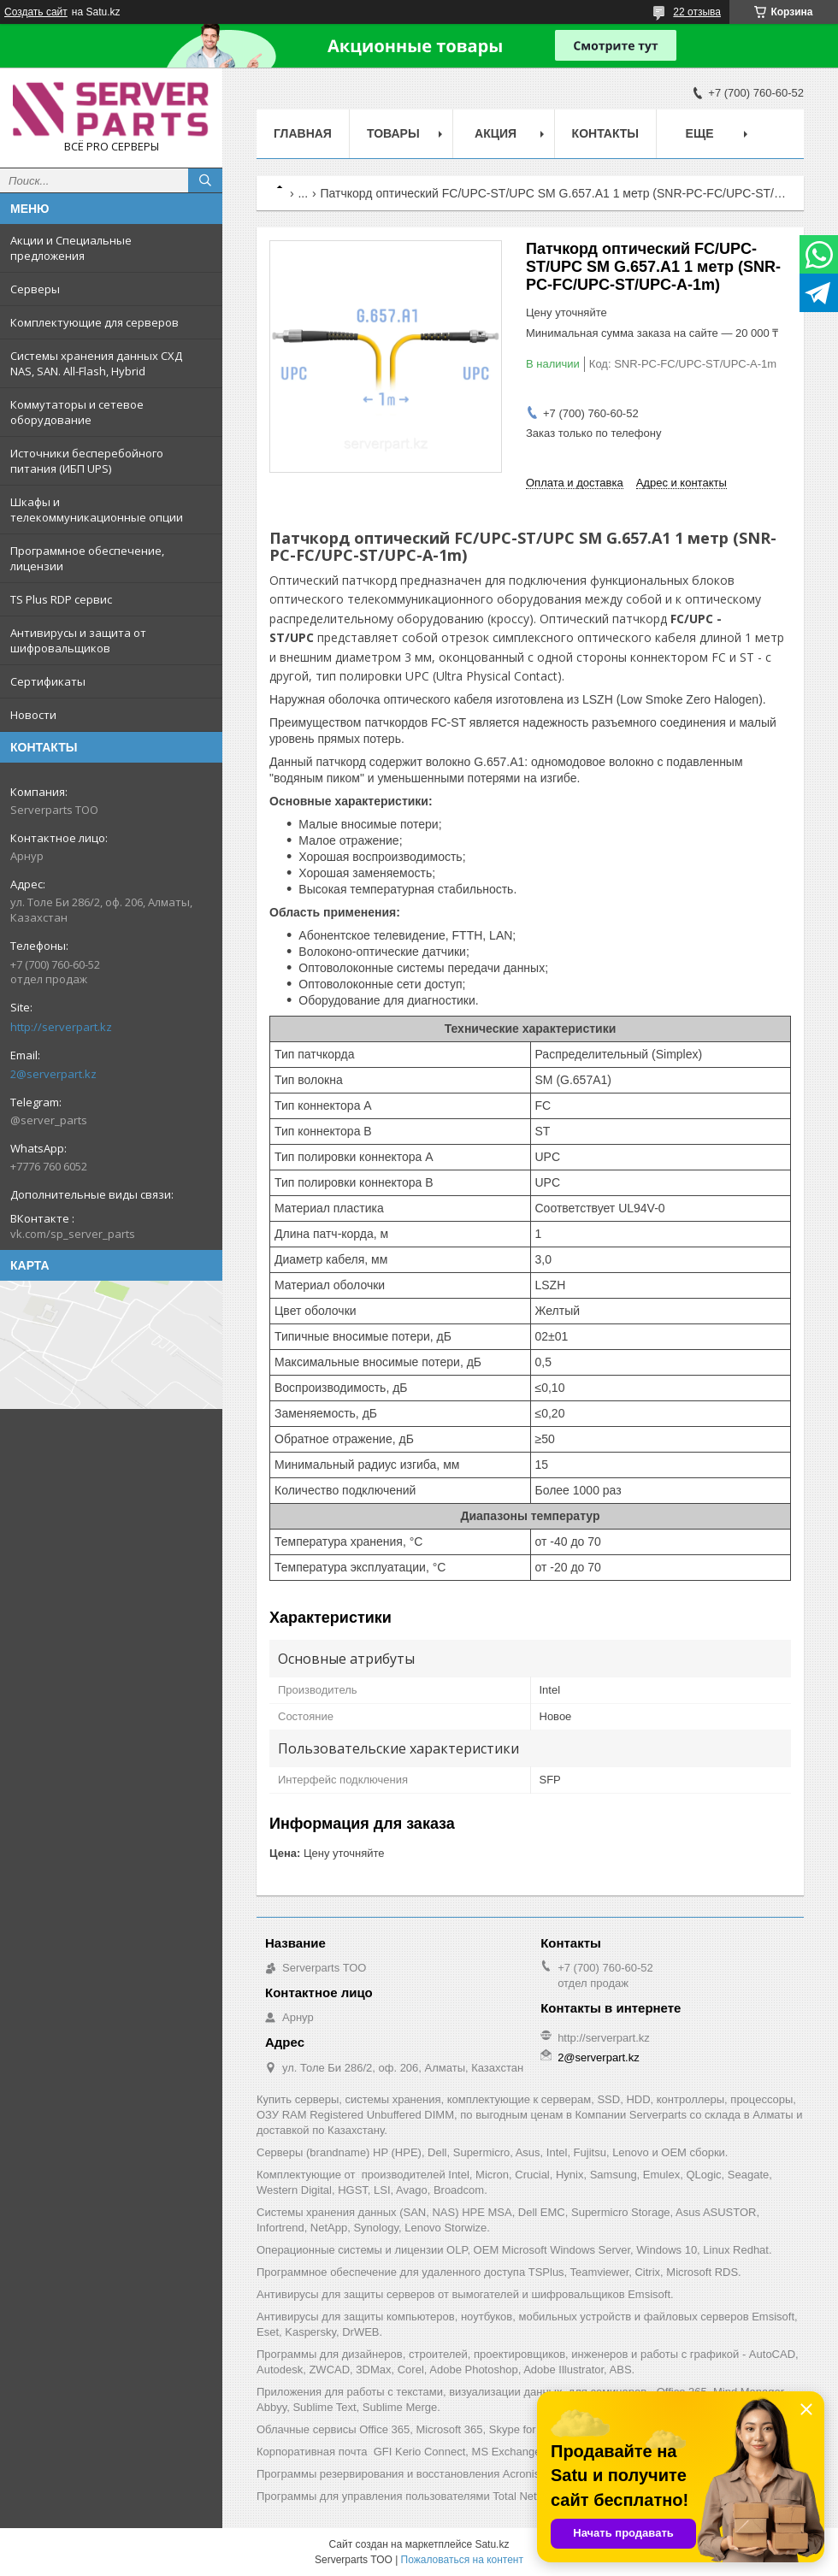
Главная (303, 133)
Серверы (35, 289)
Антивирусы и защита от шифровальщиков (78, 640)
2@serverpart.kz (53, 1074)
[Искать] (205, 180)
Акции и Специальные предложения (71, 248)
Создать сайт (36, 12)
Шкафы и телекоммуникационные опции (96, 509)
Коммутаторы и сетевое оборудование (77, 412)
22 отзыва (697, 12)
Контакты (605, 133)
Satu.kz (492, 2544)
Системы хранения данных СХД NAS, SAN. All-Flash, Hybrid (96, 363)
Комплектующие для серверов (94, 322)
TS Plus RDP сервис (61, 599)
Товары (393, 133)
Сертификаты (48, 681)
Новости (33, 714)
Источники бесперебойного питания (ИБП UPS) (86, 460)
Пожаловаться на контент (462, 2560)
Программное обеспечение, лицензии (87, 558)
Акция (495, 133)
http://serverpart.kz (61, 1027)
